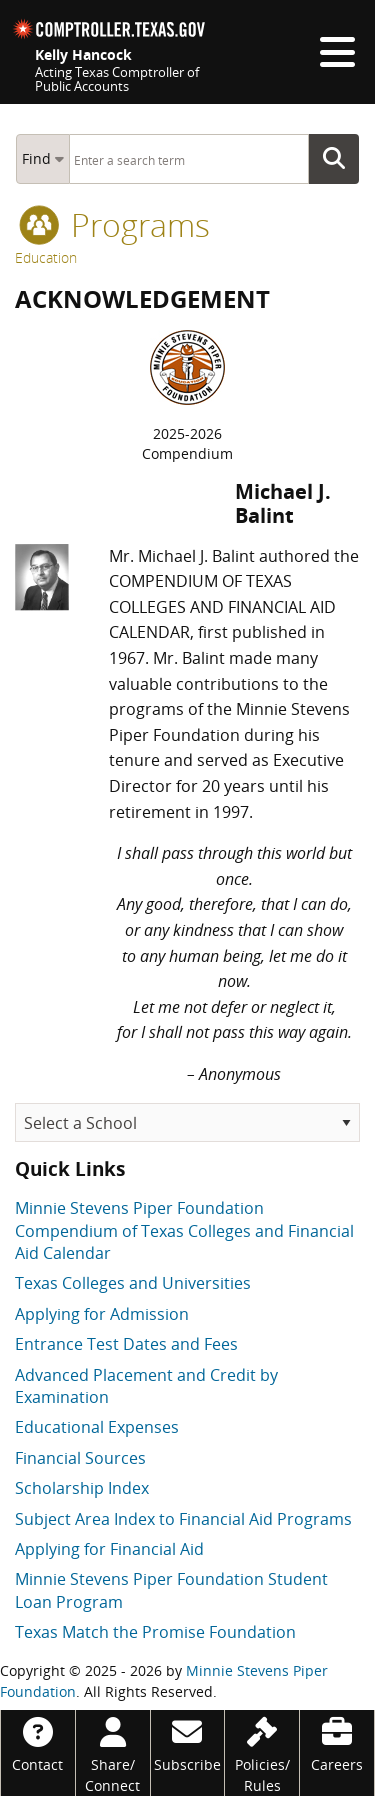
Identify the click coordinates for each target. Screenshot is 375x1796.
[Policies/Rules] (262, 1753)
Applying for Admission (102, 1314)
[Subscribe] (188, 1742)
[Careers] (337, 1742)
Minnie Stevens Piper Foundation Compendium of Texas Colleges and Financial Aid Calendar (184, 1230)
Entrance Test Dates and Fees (126, 1344)
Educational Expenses (97, 1427)
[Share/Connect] (113, 1753)
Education (46, 257)
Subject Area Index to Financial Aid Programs (183, 1519)
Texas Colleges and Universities (133, 1283)
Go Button (340, 159)
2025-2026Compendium (187, 443)
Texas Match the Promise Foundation (155, 1632)
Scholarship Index (82, 1488)
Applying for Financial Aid (109, 1549)
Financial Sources (80, 1458)
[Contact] (38, 1742)
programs (114, 224)
